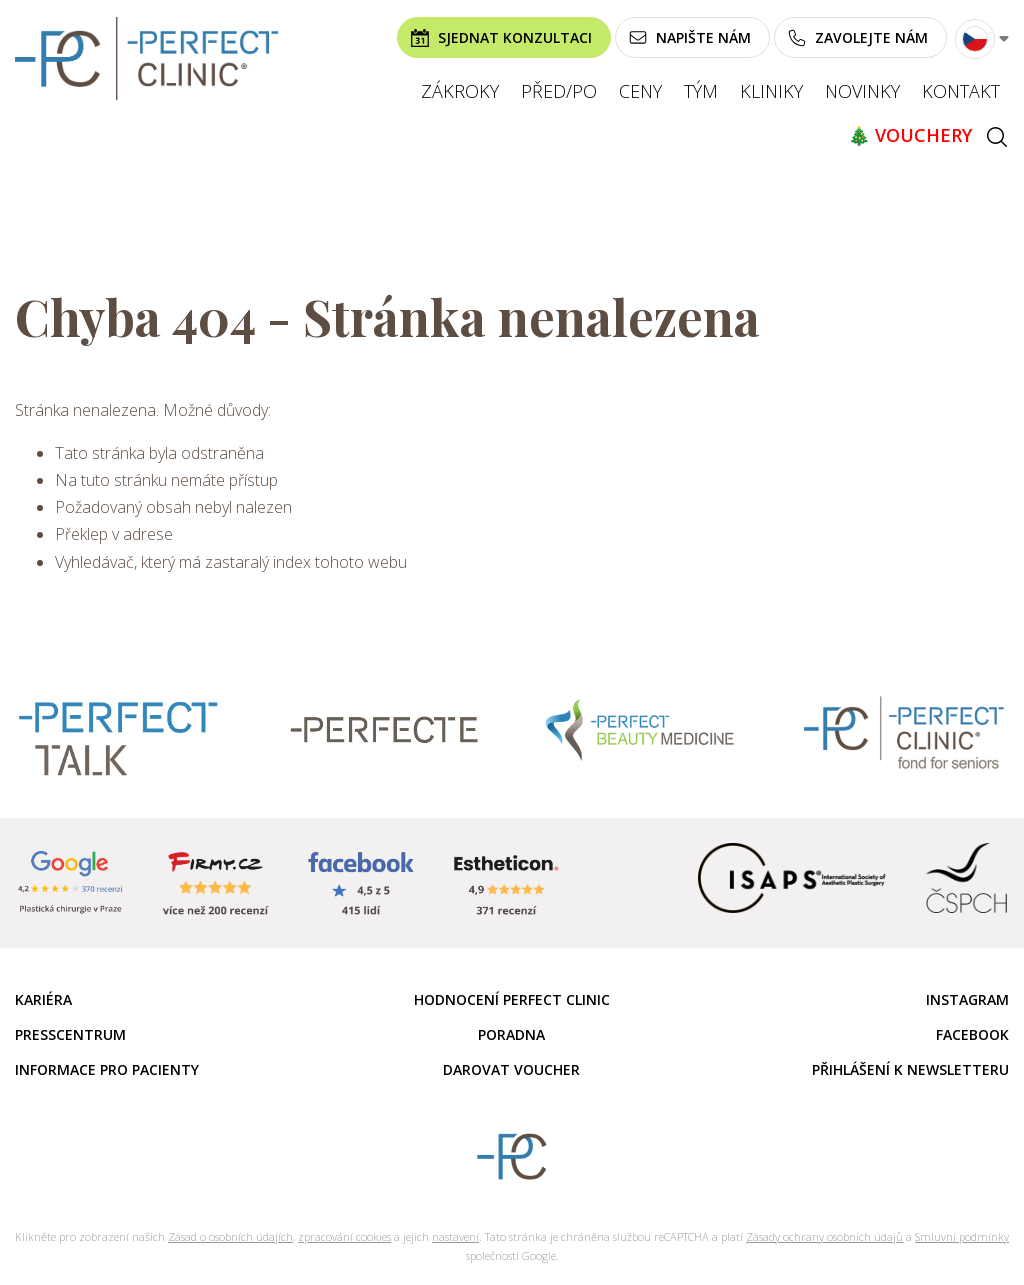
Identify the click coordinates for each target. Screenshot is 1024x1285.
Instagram (967, 999)
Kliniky (771, 91)
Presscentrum (70, 1034)
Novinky (862, 91)
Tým (701, 91)
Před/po (559, 91)
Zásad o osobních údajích (230, 1236)
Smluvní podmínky (962, 1236)
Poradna (511, 1034)
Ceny (640, 91)
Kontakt (961, 91)
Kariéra (43, 999)
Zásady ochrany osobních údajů (824, 1236)
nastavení (455, 1236)
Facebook (972, 1034)
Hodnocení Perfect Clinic (512, 999)
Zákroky (460, 91)
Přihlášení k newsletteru (910, 1069)
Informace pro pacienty (107, 1069)
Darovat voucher (511, 1069)
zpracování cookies (344, 1236)
